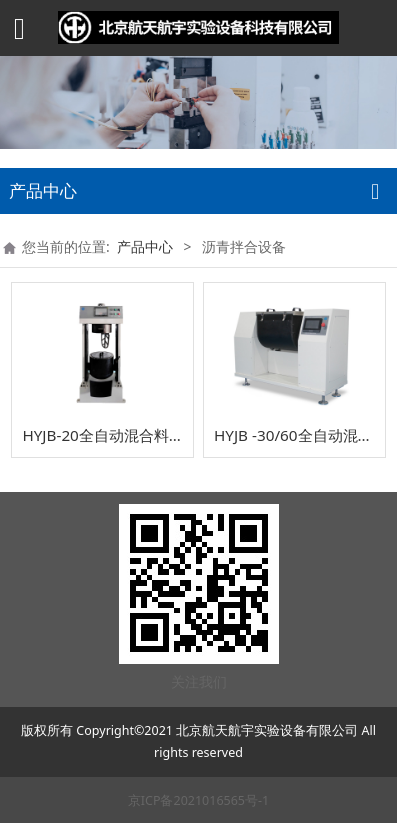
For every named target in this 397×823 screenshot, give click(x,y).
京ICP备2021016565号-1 (198, 800)
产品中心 (145, 246)
